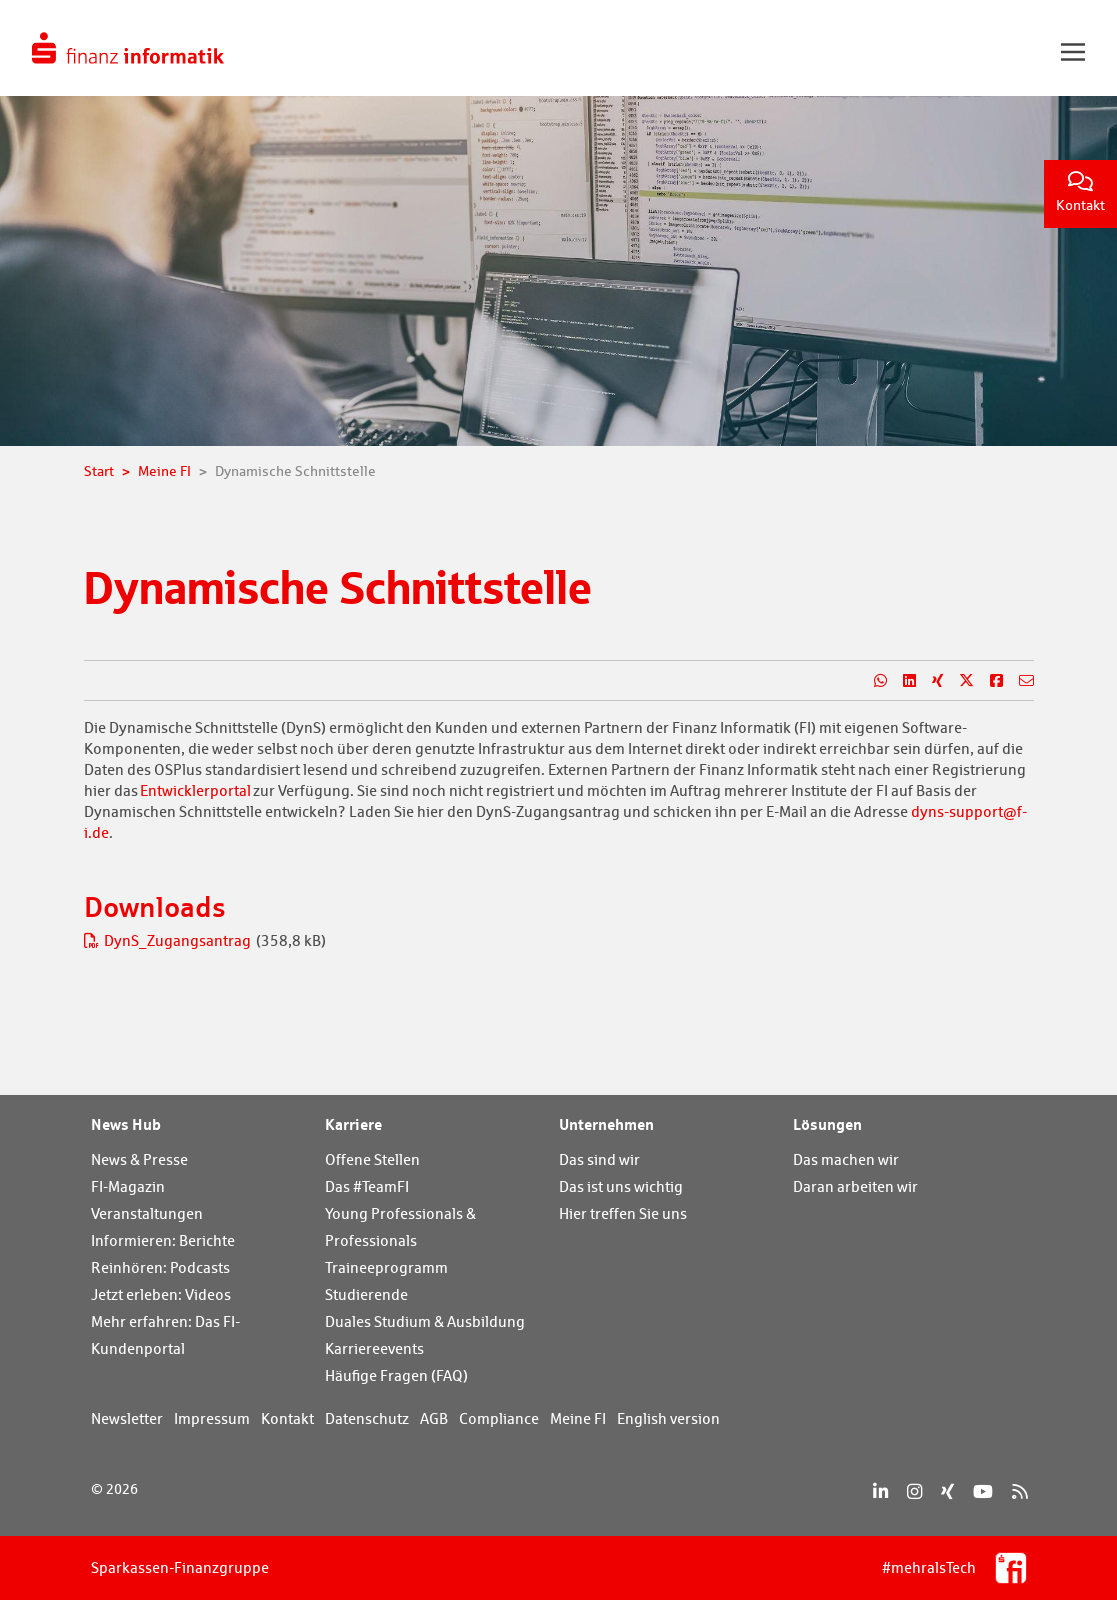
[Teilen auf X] (958, 681)
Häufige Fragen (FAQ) (396, 1375)
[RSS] (1019, 1491)
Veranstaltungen (147, 1213)
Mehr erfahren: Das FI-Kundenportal (165, 1335)
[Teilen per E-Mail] (1018, 681)
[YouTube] (983, 1491)
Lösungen (827, 1124)
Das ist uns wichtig (621, 1186)
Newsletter (127, 1418)
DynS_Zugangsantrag (169, 940)
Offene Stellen (372, 1159)
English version (668, 1418)
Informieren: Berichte (163, 1240)
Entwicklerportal (195, 790)
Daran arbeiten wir (855, 1186)
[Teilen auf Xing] (929, 681)
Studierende (366, 1294)
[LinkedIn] (880, 1491)
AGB (434, 1418)
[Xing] (947, 1491)
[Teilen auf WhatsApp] (872, 681)
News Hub (126, 1124)
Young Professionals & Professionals (400, 1227)
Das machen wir (846, 1159)
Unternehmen (606, 1124)
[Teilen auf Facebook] (988, 681)
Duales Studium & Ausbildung (425, 1321)
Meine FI (578, 1418)
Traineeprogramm (386, 1267)
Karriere (353, 1124)
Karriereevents (374, 1348)
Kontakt (1080, 192)
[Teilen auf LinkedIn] (901, 681)
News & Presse (139, 1159)
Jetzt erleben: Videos (161, 1294)
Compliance (499, 1418)
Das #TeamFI (367, 1186)
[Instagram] (914, 1491)
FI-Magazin (128, 1186)
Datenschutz (367, 1418)
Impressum (212, 1418)
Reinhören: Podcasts (160, 1267)
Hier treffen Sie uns (623, 1213)
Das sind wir (599, 1159)
